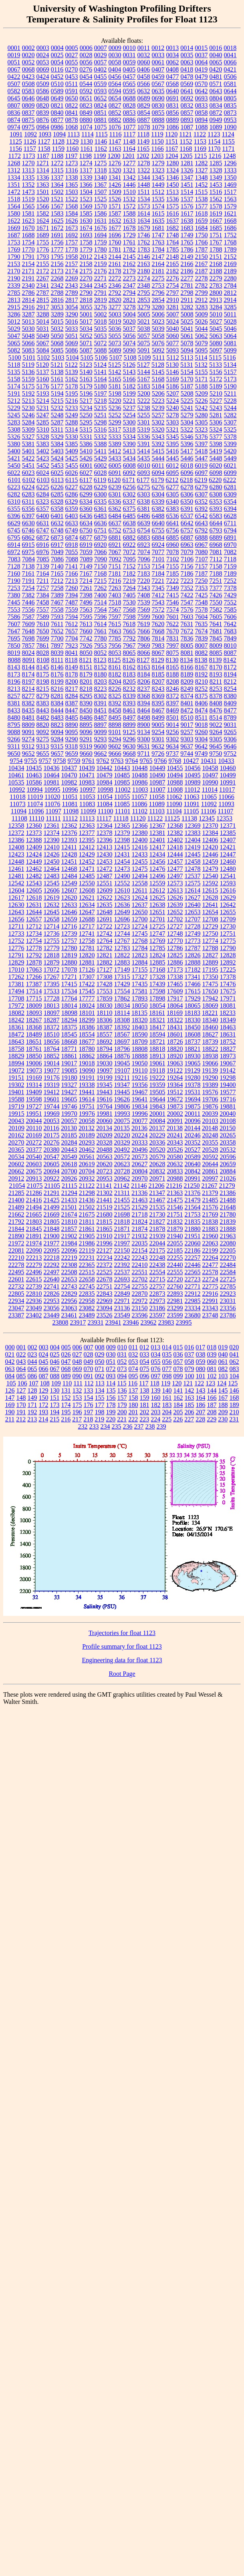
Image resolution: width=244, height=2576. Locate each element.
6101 (14, 479)
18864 (105, 1056)
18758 (16, 1048)
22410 (140, 1264)
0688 (129, 98)
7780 (100, 638)
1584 (71, 213)
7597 (115, 616)
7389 (57, 595)
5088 (100, 350)
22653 (69, 1279)
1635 (158, 220)
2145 (129, 256)
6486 (143, 515)
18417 (157, 1027)
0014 (186, 47)
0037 (201, 55)
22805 (16, 1293)
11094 (18, 811)
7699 (42, 638)
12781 (87, 948)
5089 (115, 350)
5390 (129, 443)
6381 (143, 508)
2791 (100, 292)
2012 (86, 256)
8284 (71, 696)
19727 (34, 1106)
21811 (87, 1221)
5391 (143, 443)
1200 (113, 155)
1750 (201, 235)
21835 (192, 1221)
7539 (143, 602)
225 (166, 1419)
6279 (201, 487)
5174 (14, 386)
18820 (175, 1048)
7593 (57, 616)
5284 (28, 422)
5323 (201, 429)
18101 (87, 1012)
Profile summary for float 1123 (121, 1646)
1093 (44, 134)
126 (10, 1390)
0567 (157, 83)
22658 (87, 1279)
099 (178, 1376)
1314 (42, 170)
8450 (86, 710)
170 (21, 1404)
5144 (143, 371)
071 (100, 1368)
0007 (100, 47)
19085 (69, 1070)
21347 (157, 1192)
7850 (14, 645)
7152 (129, 566)
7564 (100, 609)
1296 (230, 163)
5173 (230, 379)
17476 (228, 984)
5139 (71, 371)
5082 (14, 350)
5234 (86, 407)
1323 (158, 170)
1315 (57, 170)
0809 (28, 105)
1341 (115, 177)
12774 (210, 940)
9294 (115, 739)
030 (111, 1354)
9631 (143, 746)
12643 (16, 912)
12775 (228, 940)
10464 (52, 775)
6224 (28, 487)
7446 (28, 602)
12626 (175, 897)
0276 (85, 69)
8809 (28, 724)
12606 (52, 890)
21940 (175, 1236)
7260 (71, 587)
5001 (86, 314)
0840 (57, 112)
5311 (57, 429)
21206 (156, 1185)
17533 (52, 991)
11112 (70, 818)
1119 (157, 134)
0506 (230, 76)
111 (78, 1383)
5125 (114, 364)
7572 (158, 609)
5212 (14, 400)
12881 (87, 962)
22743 (69, 1286)
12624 (140, 897)
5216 (71, 400)
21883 (210, 1228)
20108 (228, 1120)
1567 (57, 206)
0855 (158, 112)
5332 (100, 436)
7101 (158, 559)
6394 (230, 508)
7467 (57, 602)
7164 (42, 573)
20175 (52, 1135)
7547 (187, 602)
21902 (69, 1236)
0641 (187, 91)
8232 (129, 688)
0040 (216, 55)
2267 (42, 278)
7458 (42, 602)
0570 (201, 83)
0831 (172, 105)
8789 (230, 717)
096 (144, 1376)
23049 (34, 1308)
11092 (209, 804)
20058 (87, 1120)
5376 (201, 436)
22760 (175, 1286)
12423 (16, 854)
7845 (216, 638)
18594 (157, 1034)
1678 (129, 227)
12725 (157, 926)
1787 (201, 249)
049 (88, 1361)
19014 (52, 1063)
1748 (172, 235)
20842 (193, 1171)
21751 (175, 1214)
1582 (42, 213)
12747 (157, 933)
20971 (157, 1178)
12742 (105, 933)
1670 (28, 227)
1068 (71, 127)
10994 (35, 789)
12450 (52, 861)
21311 (122, 1192)
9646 (230, 746)
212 (21, 1419)
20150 (228, 1128)
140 (167, 1390)
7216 (114, 580)
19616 (105, 1099)
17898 (157, 998)
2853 (143, 299)
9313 (42, 746)
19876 (210, 1106)
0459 (158, 76)
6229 (100, 487)
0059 (129, 62)
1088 (201, 127)
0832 (187, 105)
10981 (52, 782)
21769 (210, 1214)
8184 (143, 674)
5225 (187, 400)
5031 (42, 328)
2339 (14, 285)
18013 (52, 1005)
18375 (69, 1027)
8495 (115, 717)
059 (201, 1361)
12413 (104, 847)
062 (234, 1361)
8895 (86, 724)
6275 (143, 487)
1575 (172, 206)
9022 (216, 724)
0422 (14, 76)
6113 (57, 479)
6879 (100, 537)
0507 (14, 83)
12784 (140, 948)
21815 (104, 1221)
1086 (172, 127)
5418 (201, 451)
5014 (42, 321)
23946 (131, 1322)
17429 (122, 984)
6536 (172, 515)
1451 (187, 184)
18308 (122, 1020)
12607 (69, 890)
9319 (85, 746)
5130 (172, 364)
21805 (52, 1221)
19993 (122, 1113)
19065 (193, 1063)
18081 (228, 1005)
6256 (129, 487)
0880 (86, 119)
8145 (42, 667)
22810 (34, 1293)
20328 (105, 1142)
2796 (158, 292)
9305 (216, 739)
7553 (14, 609)
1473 (28, 191)
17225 (228, 969)
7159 (230, 566)
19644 (157, 1099)
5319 (143, 429)
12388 (34, 840)
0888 (158, 119)
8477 (230, 710)
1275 (100, 163)
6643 (201, 523)
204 (167, 1412)
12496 (157, 876)
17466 (193, 984)
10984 (105, 782)
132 (77, 1390)
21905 (87, 1236)
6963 (187, 544)
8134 (186, 660)
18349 (228, 1020)
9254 (158, 732)
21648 (228, 1207)
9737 (172, 753)
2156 (57, 263)
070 (88, 1368)
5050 (57, 335)
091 (88, 1376)
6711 (230, 523)
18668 (69, 1041)
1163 (115, 148)
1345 (158, 177)
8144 (28, 667)
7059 (86, 551)
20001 (157, 1113)
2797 (172, 292)
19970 (69, 1113)
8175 (42, 674)
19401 (16, 1092)
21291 (52, 1192)
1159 (58, 148)
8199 (57, 681)
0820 (42, 105)
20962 (122, 1178)
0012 (157, 47)
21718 (140, 1214)
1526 (115, 199)
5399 (230, 443)
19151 (16, 1077)
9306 (230, 739)
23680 (193, 1315)
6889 (216, 537)
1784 (158, 249)
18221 (210, 1012)
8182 (115, 674)
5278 (172, 415)
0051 (14, 62)
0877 (57, 119)
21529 (140, 1207)
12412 (87, 847)
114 (110, 1383)
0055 (71, 62)
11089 (157, 804)
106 (22, 1383)
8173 (14, 674)
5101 (29, 357)
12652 (175, 912)
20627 (140, 1164)
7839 (201, 638)
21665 (34, 1214)
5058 (158, 335)
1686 (230, 227)
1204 (171, 155)
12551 (105, 883)
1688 (28, 235)
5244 (230, 407)
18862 (87, 1056)
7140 (57, 566)
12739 (69, 933)
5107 (115, 357)
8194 (230, 674)
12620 (69, 897)
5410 (86, 451)
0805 (230, 98)
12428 (69, 854)
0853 (129, 112)
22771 (193, 1286)
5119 (28, 364)
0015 (201, 47)
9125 (129, 732)
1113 (73, 134)
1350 (230, 177)
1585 (86, 213)
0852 (115, 112)
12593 (228, 883)
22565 (193, 1272)
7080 (201, 551)
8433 (14, 710)
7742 (86, 638)
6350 (186, 501)
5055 (115, 335)
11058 (157, 796)
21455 (122, 1200)
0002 (28, 47)
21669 (52, 1214)
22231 (87, 1257)
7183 (143, 573)
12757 (69, 940)
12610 (122, 890)
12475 (140, 868)
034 (156, 1354)
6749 (71, 530)
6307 (201, 494)
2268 (57, 278)
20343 (175, 1142)
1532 (129, 199)
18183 (192, 1012)
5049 (42, 335)
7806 (143, 638)
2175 (86, 271)
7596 (100, 616)
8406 (201, 703)
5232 (57, 407)
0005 (71, 47)
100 (189, 1376)
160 (156, 1397)
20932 (87, 1178)
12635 (105, 904)
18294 (69, 1020)
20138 (175, 1128)
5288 (71, 422)
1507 (100, 191)
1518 (14, 199)
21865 (105, 1228)
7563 (86, 609)
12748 (175, 933)
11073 (17, 804)
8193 (216, 674)
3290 (71, 314)
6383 (172, 508)
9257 (187, 732)
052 (122, 1361)
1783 (143, 249)
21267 (209, 1185)
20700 (69, 1171)
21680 (105, 1214)
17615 (193, 991)
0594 (115, 91)
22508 (69, 1272)
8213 (14, 688)
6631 (42, 523)
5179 (86, 386)
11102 (139, 811)
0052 (28, 62)
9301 (158, 739)
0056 (86, 62)
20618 (69, 1164)
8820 (42, 724)
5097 (216, 350)
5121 (56, 364)
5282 (230, 415)
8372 (172, 696)
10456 (193, 768)
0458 (143, 76)
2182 (172, 271)
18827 (228, 1048)
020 (234, 1347)
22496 (34, 1272)
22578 (210, 1272)
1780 (100, 249)
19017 (69, 1063)
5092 (158, 350)
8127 (143, 660)
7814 (158, 638)
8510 (187, 717)
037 (189, 1354)
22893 (175, 1293)
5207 (172, 393)
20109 (16, 1128)
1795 (57, 256)
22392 (122, 1264)
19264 (175, 1077)
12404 (193, 840)
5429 (100, 458)
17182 (193, 969)
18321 (157, 1020)
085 (21, 1376)
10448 (140, 768)
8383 (42, 703)
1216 (214, 155)
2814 (28, 299)
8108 (42, 660)
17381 (16, 984)
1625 (57, 220)
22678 (105, 1279)
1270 (28, 163)
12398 (122, 840)
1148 (129, 141)
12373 (34, 832)
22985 (193, 1300)
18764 (52, 1048)
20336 (157, 1142)
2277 (187, 278)
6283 (28, 494)
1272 (57, 163)
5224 (172, 400)
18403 (140, 1027)
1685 (216, 227)
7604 (201, 616)
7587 (28, 616)
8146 (57, 667)
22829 (69, 1293)
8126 (129, 660)
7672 (187, 631)
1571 (115, 206)
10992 (17, 789)
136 (122, 1390)
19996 (140, 1113)
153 (77, 1397)
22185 (175, 1250)
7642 (230, 623)
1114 (87, 134)
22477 (210, 1264)
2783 (216, 285)
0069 (42, 69)
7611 (57, 623)
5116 (229, 357)
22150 (122, 1250)
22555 (175, 1272)
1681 (158, 227)
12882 (105, 962)
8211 (216, 681)
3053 (57, 307)
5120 (42, 364)
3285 (230, 307)
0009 (115, 47)
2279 (216, 278)
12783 (122, 948)
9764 (131, 760)
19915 (16, 1113)
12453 (105, 861)
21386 (228, 1192)
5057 (143, 335)
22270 (228, 1257)
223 (144, 1419)
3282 (187, 307)
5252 (115, 415)
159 (144, 1397)
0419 (201, 69)
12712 (34, 926)
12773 (193, 940)
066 (43, 1368)
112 (88, 1383)
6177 (143, 479)
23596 (140, 1315)
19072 (16, 1070)
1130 (86, 141)
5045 (216, 328)
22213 (34, 1257)
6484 (115, 515)
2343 (71, 285)
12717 (87, 926)
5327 (28, 436)
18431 (175, 1027)
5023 (158, 321)
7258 (57, 587)
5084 (42, 350)
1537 (187, 199)
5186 (172, 386)
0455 (100, 76)
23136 (122, 1308)
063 (10, 1368)
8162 (129, 667)
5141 (100, 371)
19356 (140, 1084)
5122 (71, 364)
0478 (187, 76)
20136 (139, 1128)
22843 (105, 1293)
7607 (14, 623)
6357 (42, 508)
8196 (14, 681)
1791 (28, 256)
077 (167, 1368)
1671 (42, 227)
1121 (185, 134)
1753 (14, 242)
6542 (201, 515)
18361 (16, 1027)
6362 (115, 508)
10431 (209, 760)
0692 (187, 98)
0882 (115, 119)
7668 (158, 631)
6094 (158, 472)
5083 (28, 350)
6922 (129, 544)
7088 (71, 559)
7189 (230, 573)
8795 (14, 724)
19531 (193, 1092)
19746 (69, 1106)
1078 (143, 127)
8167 (201, 667)
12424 (34, 854)
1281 (187, 163)
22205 (228, 1250)
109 (56, 1383)
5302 (158, 422)
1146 (101, 141)
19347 (122, 1084)
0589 (57, 91)
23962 (149, 1322)
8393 (129, 703)
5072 (100, 343)
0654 (115, 98)
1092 (30, 134)
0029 (100, 55)
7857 (28, 645)
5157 (230, 371)
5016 (71, 321)
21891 (34, 1236)
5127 (143, 364)
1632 (115, 220)
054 (144, 1361)
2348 (143, 285)
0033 (158, 55)
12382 (175, 832)
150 (43, 1397)
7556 (28, 609)
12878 (34, 962)
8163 (143, 667)
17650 (210, 991)
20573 (140, 1156)
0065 (216, 62)
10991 (228, 782)
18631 (228, 1034)
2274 (143, 278)
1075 (100, 127)
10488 (140, 775)
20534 (16, 1156)
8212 (230, 681)
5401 (28, 451)
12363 (87, 825)
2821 (129, 299)
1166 (157, 148)
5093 (172, 350)
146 (234, 1390)
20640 (193, 1164)
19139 (210, 1070)
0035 (187, 55)
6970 (230, 544)
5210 (216, 393)
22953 (52, 1300)
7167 (86, 573)
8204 (115, 681)
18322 (175, 1020)
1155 (228, 141)
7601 (172, 616)
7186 (187, 573)
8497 (129, 717)
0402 (100, 69)
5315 (85, 429)
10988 (175, 782)
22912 (193, 1293)
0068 (28, 69)
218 (88, 1419)
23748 (210, 1315)
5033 (71, 328)
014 (166, 1347)
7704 (71, 638)
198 (100, 1412)
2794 (129, 292)
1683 (187, 227)
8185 (158, 674)
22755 (140, 1286)
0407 (157, 69)
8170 (216, 667)
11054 (104, 796)
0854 (143, 112)
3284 (216, 307)
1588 (129, 213)
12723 (122, 926)
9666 (115, 753)
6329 (71, 501)
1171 (228, 148)
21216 (174, 1185)
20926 (69, 1178)
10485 (122, 775)
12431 (122, 854)
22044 (157, 1243)
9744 (186, 753)
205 (178, 1412)
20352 (193, 1142)
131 (66, 1390)
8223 (100, 688)
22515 (87, 1272)
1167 (171, 148)
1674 (86, 227)
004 (55, 1347)
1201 (128, 155)
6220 (215, 479)
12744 (122, 933)
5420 (230, 451)
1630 (86, 220)
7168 (100, 573)
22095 (52, 1250)
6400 (42, 515)
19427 (69, 1092)
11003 (140, 789)
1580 (14, 213)
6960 (172, 544)
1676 (100, 227)
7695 (14, 638)
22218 (52, 1257)
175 (77, 1404)
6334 (85, 501)
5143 (129, 371)
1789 (230, 249)
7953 (100, 645)
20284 (69, 1142)
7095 (129, 559)
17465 (175, 984)
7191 (28, 580)
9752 (230, 753)
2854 (158, 299)
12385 (228, 832)
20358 (228, 1142)
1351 (14, 184)
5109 (144, 357)
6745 (14, 530)
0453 (71, 76)
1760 (115, 242)
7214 (85, 580)
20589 (193, 1156)
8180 (100, 674)
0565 (129, 83)
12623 (122, 897)
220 (110, 1419)
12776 (16, 948)
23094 (105, 1308)
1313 (28, 170)
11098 (71, 811)
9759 (74, 760)
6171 (128, 479)
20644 (210, 1164)
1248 (229, 155)
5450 (14, 465)
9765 (146, 760)
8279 (42, 696)
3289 (57, 314)
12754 (34, 940)
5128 (157, 364)
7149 (86, 566)
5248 (57, 415)
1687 (14, 235)
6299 (86, 494)
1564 (14, 206)
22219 (69, 1257)
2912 (201, 299)
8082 (201, 652)
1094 (59, 134)
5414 (143, 451)
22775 (210, 1286)
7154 (158, 566)
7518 (115, 602)
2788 (57, 292)
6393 (216, 508)
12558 (140, 883)
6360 (86, 508)
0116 (57, 69)
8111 (57, 660)
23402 (34, 1315)
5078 (187, 343)
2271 (100, 278)
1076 (115, 127)
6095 (172, 472)
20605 (52, 1164)
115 (121, 1383)
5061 (187, 335)
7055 (71, 551)
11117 (103, 818)
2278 (201, 278)
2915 (14, 307)
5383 (42, 443)
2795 (143, 292)
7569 (143, 609)
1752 (230, 235)
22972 (140, 1300)
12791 (16, 955)
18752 (228, 1041)
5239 (158, 407)
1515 (201, 191)
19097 (105, 1070)
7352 (187, 587)
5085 (57, 350)
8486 (86, 717)
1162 (101, 148)
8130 (172, 660)
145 (223, 1390)
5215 (57, 400)
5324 (215, 429)
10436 (52, 768)
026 (66, 1354)
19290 (210, 1077)
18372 (52, 1027)
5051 (71, 335)
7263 (115, 587)
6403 (71, 515)
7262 (100, 587)
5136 (28, 371)
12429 (87, 854)
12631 (34, 904)
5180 (100, 386)
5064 (230, 335)
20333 (140, 1142)
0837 (28, 112)
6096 (187, 472)
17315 (122, 976)
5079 (201, 343)
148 (21, 1397)
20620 (105, 1164)
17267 (52, 976)
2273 (129, 278)
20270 (16, 1142)
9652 (28, 753)
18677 (87, 1041)
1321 (129, 170)
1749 (187, 235)
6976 (42, 551)
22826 (52, 1293)
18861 (69, 1056)
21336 (139, 1192)
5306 (216, 422)
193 (43, 1412)
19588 (16, 1099)
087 (43, 1376)
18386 (87, 1027)
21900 (52, 1236)
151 (55, 1397)
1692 (71, 235)
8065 (129, 652)
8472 (187, 710)
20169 (34, 1135)
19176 (52, 1077)
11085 (122, 804)
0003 (42, 47)
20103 (210, 1120)
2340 (28, 285)
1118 (143, 134)
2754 (172, 285)
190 (10, 1412)
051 (111, 1361)
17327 (140, 976)
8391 (100, 703)
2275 (158, 278)
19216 (139, 1077)
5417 (186, 451)
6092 (129, 472)
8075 (172, 652)
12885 (157, 962)
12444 (175, 854)
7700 (57, 638)
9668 (129, 753)
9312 (28, 746)
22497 (52, 1272)
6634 (86, 523)
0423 (28, 76)
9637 (186, 746)
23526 (105, 1315)
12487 (105, 876)
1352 (28, 184)
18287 (52, 1020)
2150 (201, 256)
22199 (210, 1250)
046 (55, 1361)
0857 (187, 112)
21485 (210, 1200)
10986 (140, 782)
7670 (172, 631)
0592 (86, 91)
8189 (187, 674)
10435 (34, 768)
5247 (42, 415)
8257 (14, 696)
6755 (158, 530)
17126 (87, 969)
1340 (100, 177)
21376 (192, 1192)
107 (33, 1383)
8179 (86, 674)
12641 (210, 904)
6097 (201, 472)
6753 (129, 530)
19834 (140, 1106)
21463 (140, 1200)
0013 (172, 47)
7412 (158, 595)
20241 (175, 1135)
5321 (172, 429)
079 (189, 1368)
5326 (14, 436)
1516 (215, 191)
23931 (96, 1322)
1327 (201, 170)
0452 (57, 76)
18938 (210, 1056)
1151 (171, 141)
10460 (228, 768)
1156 (15, 148)
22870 (140, 1293)
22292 (52, 1264)
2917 (42, 307)
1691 (57, 235)
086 (32, 1376)
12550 (87, 883)
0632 (143, 91)
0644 (230, 91)
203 (156, 1412)
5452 (42, 465)
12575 (193, 883)
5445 (172, 458)
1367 (100, 184)
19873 (175, 1106)
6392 (201, 508)
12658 (52, 919)
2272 (115, 278)
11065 (209, 796)
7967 (129, 645)
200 (122, 1412)
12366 (140, 825)
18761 (34, 1048)
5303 (172, 422)
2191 (28, 278)
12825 (175, 955)
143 (201, 1390)
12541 (228, 876)
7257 (42, 587)
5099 (230, 350)
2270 (86, 278)
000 (10, 1347)
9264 (216, 732)
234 (105, 1426)
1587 (115, 213)
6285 (57, 494)
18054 (157, 1005)
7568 (129, 609)
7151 (115, 566)
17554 (122, 991)
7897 (57, 645)
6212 (171, 479)
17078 (69, 969)
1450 (172, 184)
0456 (115, 76)
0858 (201, 112)
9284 (57, 739)
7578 (201, 609)
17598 (157, 991)
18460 (210, 1027)
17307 (87, 976)
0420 (215, 69)
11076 (52, 804)
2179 (129, 271)
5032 (57, 328)
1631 (100, 220)
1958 (71, 256)
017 (200, 1347)
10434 (16, 768)
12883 (122, 962)
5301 (143, 422)
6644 (216, 523)
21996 (105, 1243)
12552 (122, 883)
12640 (193, 904)
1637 (172, 220)
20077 (140, 1120)
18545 (69, 1034)
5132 (201, 364)
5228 (230, 400)
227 (189, 1419)
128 (32, 1390)
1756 (57, 242)
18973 (228, 1056)
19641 (140, 1099)
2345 (100, 285)
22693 (122, 1279)
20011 (192, 1113)
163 (189, 1397)
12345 (207, 818)
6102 (28, 479)
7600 (158, 616)
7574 (172, 609)
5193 (42, 393)
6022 (14, 472)
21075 (35, 1185)
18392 (122, 1027)
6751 (100, 530)
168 (234, 1397)
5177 (57, 386)
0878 (71, 119)
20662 (16, 1171)
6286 (71, 494)
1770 (28, 249)
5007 (172, 314)
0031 (129, 55)
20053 (52, 1120)
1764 (172, 242)
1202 (142, 155)
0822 (71, 105)
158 (133, 1397)
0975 (28, 127)
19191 (87, 1077)
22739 (34, 1286)
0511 (71, 83)
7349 (172, 587)
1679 (143, 227)
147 (10, 1397)
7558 (57, 609)
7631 (186, 623)
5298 (100, 422)
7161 (28, 573)
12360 (34, 825)
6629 (14, 523)
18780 (87, 1048)
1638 (187, 220)
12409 (34, 847)
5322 (186, 429)
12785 (157, 948)
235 (116, 1426)
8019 (14, 652)
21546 (175, 1207)
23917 (78, 1322)
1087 (187, 127)
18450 (193, 1027)
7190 (14, 580)
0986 (57, 127)
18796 (122, 1048)
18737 (193, 1041)
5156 (216, 371)
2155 (42, 263)
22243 (140, 1257)
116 (132, 1383)
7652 (57, 631)
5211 (230, 393)
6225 (42, 487)
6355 (14, 508)
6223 (14, 487)
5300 (129, 422)
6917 (57, 544)
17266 (34, 976)
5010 (216, 314)
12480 (228, 868)
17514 (34, 991)
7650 (42, 631)
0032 (143, 55)
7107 (201, 559)
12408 (16, 847)
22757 (157, 1286)
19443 (105, 1092)
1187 (42, 155)
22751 (105, 1286)
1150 (157, 141)
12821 (105, 955)
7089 (86, 559)
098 (167, 1376)
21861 (87, 1228)
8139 (215, 660)
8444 (57, 710)
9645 (215, 746)
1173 (28, 155)
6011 (158, 465)
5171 (201, 379)
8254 (230, 688)
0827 (115, 105)
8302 (100, 696)
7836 (187, 638)
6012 (172, 465)
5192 (28, 393)
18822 (210, 1048)
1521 (57, 199)
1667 (216, 220)
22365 (87, 1264)
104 (234, 1376)
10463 (34, 775)
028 (88, 1354)
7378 (230, 587)
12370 (210, 825)
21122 (87, 1185)
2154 (28, 263)
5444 (158, 458)
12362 (69, 825)
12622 (105, 897)
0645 (14, 98)
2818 (86, 299)
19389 (210, 1084)
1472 (14, 191)
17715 (34, 998)
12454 (122, 861)
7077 (158, 551)
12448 (16, 861)
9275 (42, 739)
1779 (86, 249)
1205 (185, 155)
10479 (105, 775)
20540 (34, 1156)
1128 (58, 141)
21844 (16, 1228)
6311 (28, 501)
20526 (175, 1149)
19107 (122, 1070)
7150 (100, 566)
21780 (228, 1214)
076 (156, 1368)
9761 (88, 760)
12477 (175, 868)
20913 (34, 1178)
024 (43, 1354)
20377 (34, 1149)
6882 (129, 537)
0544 (85, 83)
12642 (228, 904)
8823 (57, 724)
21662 (16, 1214)
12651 (157, 912)
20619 (87, 1164)
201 (133, 1412)
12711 (16, 926)
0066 (230, 62)
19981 (105, 1113)
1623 (28, 220)
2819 (100, 299)
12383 (193, 832)
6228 (86, 487)
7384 (42, 595)
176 (88, 1404)
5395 (172, 443)
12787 (193, 948)
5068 (57, 343)
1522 (71, 199)
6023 (28, 472)
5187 (187, 386)
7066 (100, 551)
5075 (143, 343)
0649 (57, 98)
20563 (105, 1156)
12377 (87, 832)
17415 (69, 984)
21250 (192, 1185)
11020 (52, 796)
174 (66, 1404)
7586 (14, 616)
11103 (157, 811)
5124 (100, 364)
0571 (215, 83)
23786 (228, 1315)
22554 (157, 1272)
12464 (52, 868)
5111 (159, 357)
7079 (187, 551)
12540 (210, 876)
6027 (86, 472)
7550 (216, 602)
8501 (172, 717)
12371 (228, 825)
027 (77, 1354)
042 (10, 1361)
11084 (104, 804)
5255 (143, 415)
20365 (16, 1149)
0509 (42, 83)
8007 (201, 645)
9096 (86, 732)
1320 (115, 170)
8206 (143, 681)
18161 (157, 1012)
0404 (114, 69)
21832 (175, 1221)
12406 (210, 840)
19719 (16, 1106)
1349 (216, 177)
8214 (28, 688)
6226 (57, 487)
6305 (172, 494)
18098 (69, 1012)
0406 (143, 69)
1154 (214, 141)
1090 (230, 127)
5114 (201, 357)
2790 (86, 292)
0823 (86, 105)
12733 (16, 933)
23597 (157, 1315)
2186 (187, 271)
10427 (191, 760)
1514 (186, 191)
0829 (143, 105)
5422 (28, 458)
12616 (228, 890)
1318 (100, 170)
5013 (28, 321)
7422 (187, 595)
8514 (215, 717)
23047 (16, 1308)
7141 (71, 566)
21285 (16, 1192)
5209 (201, 393)
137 (133, 1390)
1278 (143, 163)
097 (156, 1376)
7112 (216, 559)
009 (111, 1347)
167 (223, 1397)
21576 (210, 1207)
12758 (87, 940)
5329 (57, 436)
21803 (34, 1221)
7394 (71, 595)
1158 (44, 148)
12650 (140, 912)
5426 (86, 458)
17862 (122, 998)
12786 (175, 948)
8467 (158, 710)
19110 (139, 1070)
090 (77, 1376)
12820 (87, 955)
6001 (86, 465)
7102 (172, 559)
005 (66, 1347)
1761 (129, 242)
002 (32, 1347)
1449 (158, 184)
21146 (139, 1185)
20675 (34, 1171)
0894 (201, 119)
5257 (158, 415)
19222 (157, 1077)
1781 (115, 249)
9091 (28, 732)
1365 (71, 184)
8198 (42, 681)
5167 (143, 379)
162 (178, 1397)
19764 (105, 1106)
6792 (201, 530)
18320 (140, 1020)
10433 (226, 760)
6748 (57, 530)
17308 (105, 976)
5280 (201, 415)
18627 (210, 1034)
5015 (57, 321)
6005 (115, 465)
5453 (57, 465)
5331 (86, 436)
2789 (71, 292)
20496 (140, 1149)
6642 (187, 523)
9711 (143, 753)
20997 (210, 1178)
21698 (122, 1214)
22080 (228, 1243)
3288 (42, 314)
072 (111, 1368)
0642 (201, 91)
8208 (172, 681)
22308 (69, 1264)
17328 (157, 976)
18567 (122, 1034)
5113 (187, 357)
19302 (16, 1084)
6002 (100, 465)
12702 (175, 919)
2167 (201, 263)
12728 (192, 926)
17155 (140, 969)
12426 (52, 854)
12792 (34, 955)
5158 (14, 379)
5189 (216, 386)
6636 (100, 523)
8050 (86, 652)
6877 (86, 537)
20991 (193, 1178)
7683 (230, 631)
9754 (16, 760)
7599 (143, 616)
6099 (230, 472)
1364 (57, 184)
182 (156, 1404)
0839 (42, 112)
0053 (42, 62)
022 (21, 1354)
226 (178, 1419)
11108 (19, 818)
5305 (201, 422)
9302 (172, 739)
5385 (71, 443)
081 (212, 1368)
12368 (175, 825)
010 (122, 1347)
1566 (42, 206)
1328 (216, 170)
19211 (122, 1077)
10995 (52, 789)
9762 (103, 760)
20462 (87, 1149)
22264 (210, 1257)
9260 (201, 732)
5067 (42, 343)
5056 (129, 335)
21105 (52, 1185)
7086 (57, 559)
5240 (172, 407)
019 (223, 1347)
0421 (230, 69)
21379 (210, 1192)
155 (100, 1397)
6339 (157, 501)
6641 (172, 523)
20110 (34, 1128)
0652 (100, 98)
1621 (230, 213)
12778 (34, 948)
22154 (139, 1250)
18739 (210, 1041)
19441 (87, 1092)
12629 (228, 897)
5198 (115, 393)
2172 (42, 271)
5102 (43, 357)
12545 (52, 883)
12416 (139, 847)
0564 (114, 83)
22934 (16, 1300)
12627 (193, 897)
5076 (158, 343)
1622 (14, 220)
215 (54, 1419)
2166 (187, 263)
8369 (158, 696)
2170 (14, 271)
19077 (52, 1070)
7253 (14, 587)
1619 (216, 213)
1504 (86, 191)
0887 (143, 119)
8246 (172, 688)
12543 (34, 883)
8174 (28, 674)
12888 (193, 962)
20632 (175, 1164)
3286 (14, 314)
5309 (28, 429)
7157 (201, 566)
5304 (187, 422)
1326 (187, 170)
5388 (100, 443)
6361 (100, 508)
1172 (14, 155)
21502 (87, 1207)
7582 (216, 609)
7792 (129, 638)
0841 (71, 112)
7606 (230, 616)
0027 (71, 55)
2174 (71, 271)
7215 (100, 580)
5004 (129, 314)
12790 (228, 948)
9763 (117, 760)
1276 (115, 163)
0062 (172, 62)
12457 (175, 861)
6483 (100, 515)
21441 (105, 1200)
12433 (140, 854)
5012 (14, 321)
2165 (172, 263)
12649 (122, 912)
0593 (100, 91)
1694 (100, 235)
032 (133, 1354)
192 (32, 1412)
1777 (57, 249)
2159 (100, 263)
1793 (42, 256)
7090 (100, 559)
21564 (193, 1207)
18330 (193, 1020)
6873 (57, 537)
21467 (157, 1200)
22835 (87, 1293)
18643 (16, 1041)
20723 (105, 1171)
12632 (52, 904)
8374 (187, 696)
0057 (100, 62)
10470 (69, 775)
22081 (16, 1250)
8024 (28, 652)
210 (234, 1412)
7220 (143, 580)
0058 (115, 62)
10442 (105, 768)
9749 (201, 753)
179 (122, 1404)
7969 (143, 645)
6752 (115, 530)
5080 (216, 343)
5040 (172, 328)
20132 (87, 1128)
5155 (201, 371)
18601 (175, 1034)
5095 (201, 350)
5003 (115, 314)
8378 (216, 696)
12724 (139, 926)
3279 (143, 307)
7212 (56, 580)
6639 (143, 523)
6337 (129, 501)
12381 (157, 832)
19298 (228, 1077)
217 (77, 1419)
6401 (57, 515)
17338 (175, 976)
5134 (230, 364)
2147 (158, 256)
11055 (122, 796)
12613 (175, 890)
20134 (104, 1128)
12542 (16, 883)
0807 (14, 105)
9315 (56, 746)
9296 (129, 739)
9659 (71, 753)
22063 (210, 1243)
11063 (191, 796)
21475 (175, 1200)
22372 (105, 1264)
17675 (228, 991)
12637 (140, 904)
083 (234, 1368)
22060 (193, 1243)
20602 (16, 1164)
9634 (172, 746)
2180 (143, 271)
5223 (158, 400)
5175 (28, 386)
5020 (129, 321)
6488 (158, 515)
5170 (187, 379)
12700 (140, 919)
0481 (216, 76)
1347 (187, 177)
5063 (216, 335)
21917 (122, 1236)
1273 (71, 163)
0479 (201, 76)
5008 (187, 314)
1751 (216, 235)
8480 (14, 717)
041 (234, 1354)
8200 (71, 681)
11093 (226, 804)
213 (32, 1419)
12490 (122, 876)
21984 (69, 1243)
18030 (105, 1005)
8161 (115, 667)
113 (99, 1383)
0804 (216, 98)
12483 (52, 876)
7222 (172, 580)
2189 (230, 271)
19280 (192, 1077)
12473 (122, 868)
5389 (115, 443)
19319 (52, 1084)
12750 (210, 933)
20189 (87, 1135)
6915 (28, 544)
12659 (69, 919)
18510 (52, 1034)
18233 (228, 1012)
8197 (28, 681)
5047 (14, 335)
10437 (69, 768)
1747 (158, 235)
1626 (71, 220)
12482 (34, 876)
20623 (122, 1164)
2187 (201, 271)
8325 (115, 696)
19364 (175, 1084)
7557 (42, 609)
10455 (175, 768)
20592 (210, 1156)
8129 (157, 660)
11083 (87, 804)
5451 (28, 465)
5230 (28, 407)
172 (43, 1404)
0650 (71, 98)
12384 (210, 832)
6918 (71, 544)
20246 (193, 1135)
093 (111, 1376)
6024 (42, 472)
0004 (57, 47)
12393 (69, 840)
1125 (15, 141)
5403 (57, 451)
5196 (86, 393)
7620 (157, 623)
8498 (143, 717)
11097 (53, 811)
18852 (52, 1056)
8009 (216, 645)
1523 (86, 199)
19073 (34, 1070)
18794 (105, 1048)
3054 (71, 307)
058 (189, 1361)
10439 (87, 768)
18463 (228, 1027)
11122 (155, 818)
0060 (143, 62)
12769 (157, 940)
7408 (143, 595)
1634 (143, 220)
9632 (157, 746)
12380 (140, 832)
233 (94, 1426)
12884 (140, 962)
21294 (69, 1192)
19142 (228, 1070)
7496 (86, 602)
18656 (52, 1041)
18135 (139, 1012)
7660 (86, 631)
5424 (57, 458)
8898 (115, 724)
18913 (157, 1056)
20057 (69, 1120)
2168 (216, 263)
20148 (210, 1128)
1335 (28, 177)
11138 (189, 818)
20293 (87, 1142)
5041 (187, 328)
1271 (42, 163)
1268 (14, 163)
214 (43, 1419)
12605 (34, 890)
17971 (228, 998)
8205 (129, 681)
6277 (172, 487)
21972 (16, 1243)
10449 (157, 768)
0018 (230, 47)
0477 (172, 76)
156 (111, 1397)
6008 (129, 465)
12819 (69, 955)
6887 (187, 537)
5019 (115, 321)
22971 (122, 1300)
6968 (216, 544)
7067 (115, 551)
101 (201, 1376)
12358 (16, 825)
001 (21, 1347)
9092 (42, 732)
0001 (14, 47)
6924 (158, 544)
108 (45, 1383)
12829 (16, 962)
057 (178, 1361)
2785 (14, 292)
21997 (122, 1243)
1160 (72, 148)
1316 (71, 170)
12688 (87, 919)
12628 (210, 897)
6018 (186, 465)
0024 (42, 55)
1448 (143, 184)
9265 (230, 732)
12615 (210, 890)
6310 (14, 501)
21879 (175, 1228)
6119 (100, 479)
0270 (71, 69)
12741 (87, 933)
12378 (105, 832)
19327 (69, 1084)
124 (221, 1383)
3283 (201, 307)
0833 (201, 105)
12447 (228, 854)
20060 (105, 1120)
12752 (16, 940)
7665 (129, 631)
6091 (115, 472)
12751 (228, 933)
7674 (201, 631)
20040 (228, 1113)
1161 (86, 148)
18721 (157, 1041)
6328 (56, 501)
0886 (129, 119)
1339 (86, 177)
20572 (122, 1156)
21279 (227, 1185)
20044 (34, 1120)
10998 (105, 789)
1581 (28, 213)
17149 (122, 969)
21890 (16, 1236)
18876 (122, 1056)
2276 (172, 278)
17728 (52, 998)
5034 (86, 328)
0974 (14, 127)
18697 (122, 1041)
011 (133, 1347)
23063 (69, 1308)
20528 (210, 1149)
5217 (86, 400)
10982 (69, 782)
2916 (28, 307)
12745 (140, 933)
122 (199, 1383)
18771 (69, 1048)
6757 (187, 530)
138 (144, 1390)
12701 (157, 919)
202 (144, 1412)
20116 (51, 1128)
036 (178, 1354)
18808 (140, 1048)
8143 (14, 667)
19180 (69, 1077)
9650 (14, 753)
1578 (216, 206)
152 (66, 1397)
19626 (122, 1099)
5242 (201, 407)
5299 (115, 422)
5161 (57, 379)
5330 (71, 436)
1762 (143, 242)
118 (154, 1383)
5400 (14, 451)
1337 (57, 177)
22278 (16, 1264)
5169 (172, 379)
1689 (42, 235)
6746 (28, 530)
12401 (157, 840)
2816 (57, 299)
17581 (140, 991)
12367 (157, 825)
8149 (71, 667)
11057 (139, 796)
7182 (129, 573)
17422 (87, 984)
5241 (187, 407)
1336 (42, 177)
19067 (228, 1063)
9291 (86, 739)
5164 (100, 379)
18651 (34, 1041)
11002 (123, 789)
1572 (129, 206)
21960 (210, 1236)
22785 (228, 1286)
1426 (115, 184)
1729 (129, 235)
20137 (157, 1128)
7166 (71, 573)
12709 (228, 919)
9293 (100, 739)
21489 (16, 1207)
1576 (187, 206)
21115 (69, 1185)
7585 (230, 609)
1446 (129, 184)
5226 (201, 400)
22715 (157, 1279)
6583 (216, 515)
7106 (187, 559)
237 (139, 1426)
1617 (187, 213)
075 (144, 1368)
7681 (216, 631)
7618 (129, 623)
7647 (14, 631)
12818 (52, 955)
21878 (157, 1228)
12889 (210, 962)
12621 (87, 897)
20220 (122, 1135)
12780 (69, 948)
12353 (224, 818)
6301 (115, 494)
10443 (122, 768)
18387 (105, 1027)
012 (144, 1347)
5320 (157, 429)
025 (55, 1354)
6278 (187, 487)
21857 (69, 1228)
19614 (87, 1099)
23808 (60, 1322)
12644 (34, 912)
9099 (100, 732)
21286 (34, 1192)
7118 (230, 559)
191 (21, 1412)
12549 (69, 883)
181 (144, 1404)
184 (178, 1404)
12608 (87, 890)
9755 (30, 760)
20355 (210, 1142)
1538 (201, 199)
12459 (210, 861)
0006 (86, 47)
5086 (71, 350)
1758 (86, 242)
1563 (230, 199)
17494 (16, 991)
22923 (228, 1293)
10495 (193, 775)
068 (66, 1368)
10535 (16, 782)
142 (189, 1390)
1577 (201, 206)
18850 (34, 1056)
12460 (228, 861)
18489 (34, 1034)
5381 (28, 443)
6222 (229, 479)
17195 (210, 969)
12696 (122, 919)
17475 (210, 984)
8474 (201, 710)
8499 (158, 717)
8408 (216, 703)
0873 (230, 112)
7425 (201, 595)
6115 (71, 479)
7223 (186, 580)
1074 (86, 127)
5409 (71, 451)
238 (150, 1426)
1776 (42, 249)
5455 (71, 465)
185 (189, 1404)
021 (10, 1354)
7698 (28, 638)
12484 (69, 876)
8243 (158, 688)
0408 (172, 69)
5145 (158, 371)
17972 (16, 1005)
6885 (172, 537)
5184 (158, 386)
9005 (158, 724)
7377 (216, 587)
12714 (51, 926)
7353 (201, 587)
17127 (105, 969)
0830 (158, 105)
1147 (115, 141)
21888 (228, 1228)
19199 (105, 1077)
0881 (100, 119)
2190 (14, 278)
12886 (175, 962)
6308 (216, 494)
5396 (187, 443)
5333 (115, 436)
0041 (230, 55)
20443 (69, 1149)
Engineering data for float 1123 (122, 1660)
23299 (175, 1308)
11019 (35, 796)
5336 (143, 436)
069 (77, 1368)
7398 (86, 595)
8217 (71, 688)
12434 (157, 854)
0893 (187, 119)
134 (100, 1390)
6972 (14, 551)
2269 (71, 278)
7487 (71, 602)
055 (156, 1361)
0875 (28, 119)
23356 (228, 1308)
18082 (16, 1012)
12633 (69, 904)
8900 (143, 724)
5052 (86, 335)
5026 (201, 321)
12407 (228, 840)
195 (66, 1412)
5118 (14, 364)
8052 (100, 652)
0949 (216, 119)
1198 (85, 155)
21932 (140, 1236)
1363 (42, 184)
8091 (28, 660)
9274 (28, 739)
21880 (193, 1228)
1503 (71, 191)
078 (178, 1368)
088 (55, 1376)
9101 (115, 732)
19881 (228, 1106)
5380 (14, 443)
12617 (16, 897)
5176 (42, 386)
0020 (28, 55)
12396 (105, 840)
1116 (115, 134)
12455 (140, 861)
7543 (158, 602)
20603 (34, 1164)
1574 (158, 206)
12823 (140, 955)
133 (88, 1390)
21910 (105, 1236)
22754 (122, 1286)
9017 (187, 724)
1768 (230, 242)
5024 (172, 321)
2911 (187, 299)
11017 (227, 789)
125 (233, 1383)
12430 (105, 854)
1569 (86, 206)
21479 (193, 1200)
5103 (58, 357)
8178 (71, 674)
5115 (215, 357)
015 (178, 1347)
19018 (87, 1063)
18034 (122, 1005)
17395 (52, 984)
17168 (157, 969)
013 (155, 1347)
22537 (122, 1272)
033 (144, 1354)
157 (122, 1397)
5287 (57, 422)
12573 (175, 883)
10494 (175, 775)
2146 (143, 256)
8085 (216, 652)
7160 (14, 573)
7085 (42, 559)
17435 (140, 984)
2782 (201, 285)
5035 (100, 328)
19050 (140, 1063)
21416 (34, 1200)
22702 (140, 1279)
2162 (129, 263)
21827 (157, 1221)
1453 (216, 184)
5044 (201, 328)
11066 (226, 796)
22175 (157, 1250)
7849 (230, 638)
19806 (122, 1106)
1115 (101, 134)
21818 (122, 1221)
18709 (140, 1041)
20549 (69, 1156)
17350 (210, 976)
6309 (230, 494)
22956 (69, 1300)
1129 (72, 141)
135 (111, 1390)
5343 (158, 436)
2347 (129, 285)
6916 (42, 544)
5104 (72, 357)
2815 (42, 299)
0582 (14, 91)
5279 (187, 415)
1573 (143, 206)
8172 (230, 667)
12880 (69, 962)
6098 (216, 472)
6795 (14, 537)
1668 (230, 220)
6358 (57, 508)
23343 (210, 1308)
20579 (157, 1156)
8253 (216, 688)
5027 (216, 321)
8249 (187, 688)
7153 (143, 566)
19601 (52, 1099)
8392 (115, 703)
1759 (100, 242)
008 (100, 1347)
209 (223, 1412)
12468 (69, 868)
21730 (157, 1214)
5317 (114, 429)
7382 (28, 595)
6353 (215, 501)
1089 (216, 127)
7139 (42, 566)
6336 (114, 501)
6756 (172, 530)
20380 (52, 1149)
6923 (143, 544)
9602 (114, 746)
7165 (57, 573)
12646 (69, 912)
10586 (34, 782)
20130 (69, 1128)
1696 (115, 235)
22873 (157, 1293)
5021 (143, 321)
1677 (115, 227)
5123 (85, 364)
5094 (187, 350)
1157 (30, 148)
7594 (71, 616)
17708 (16, 998)
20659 (228, 1164)
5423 (42, 458)
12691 (105, 919)
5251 (100, 415)
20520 (157, 1149)
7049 (57, 551)
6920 (100, 544)
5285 (42, 422)
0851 (100, 112)
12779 (52, 948)
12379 (122, 832)
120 (176, 1383)
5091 (143, 350)
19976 (87, 1113)
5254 (129, 415)
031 (122, 1354)
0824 (100, 105)
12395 (87, 840)
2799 (201, 292)
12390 (52, 840)
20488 (105, 1149)
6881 (115, 537)
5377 (216, 436)
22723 (193, 1279)
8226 (115, 688)
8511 (201, 717)
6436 (86, 515)
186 (201, 1404)
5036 (115, 328)
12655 (228, 912)
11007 (157, 789)
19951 (34, 1113)
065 (32, 1368)
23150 (140, 1308)
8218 (86, 688)
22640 (52, 1279)
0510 (57, 83)
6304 (158, 494)
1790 (14, 256)
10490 (157, 775)
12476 (157, 868)
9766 (160, 760)
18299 (87, 1020)
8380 (230, 696)
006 (77, 1347)
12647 (87, 912)
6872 (42, 537)
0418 (186, 69)
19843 (157, 1106)
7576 (187, 609)
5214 (42, 400)
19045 (122, 1063)
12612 (157, 890)
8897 (100, 724)
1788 (216, 249)
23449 (52, 1315)
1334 (14, 177)
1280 (172, 163)
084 (10, 1376)
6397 (28, 515)
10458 (210, 768)
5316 (100, 429)
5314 (71, 429)
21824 (139, 1221)
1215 (200, 155)
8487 (100, 717)
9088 (14, 732)
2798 (187, 292)
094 (122, 1376)
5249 (71, 415)
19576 (210, 1092)
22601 (16, 1279)
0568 (172, 83)
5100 (14, 357)
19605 (69, 1099)
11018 (17, 796)
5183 (143, 386)
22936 (34, 1300)
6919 (86, 544)
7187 (201, 573)
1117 (129, 134)
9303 (187, 739)
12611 (139, 890)
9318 (71, 746)
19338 (87, 1084)
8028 (42, 652)
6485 (129, 515)
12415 (122, 847)
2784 (230, 285)
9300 (143, 739)
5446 (187, 458)
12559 (157, 883)
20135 (122, 1128)
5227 (216, 400)
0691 (172, 98)
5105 (87, 357)
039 (212, 1354)
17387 (34, 984)
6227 (71, 487)
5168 (158, 379)
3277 (115, 307)
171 (32, 1404)
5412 (114, 451)
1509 (115, 191)
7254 (28, 587)
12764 (105, 940)
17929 (193, 998)
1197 (71, 155)
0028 (86, 55)
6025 (57, 472)
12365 (122, 825)
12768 (140, 940)
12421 (228, 847)
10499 (228, 775)
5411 (100, 451)
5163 (86, 379)
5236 (115, 407)
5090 (129, 350)
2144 (115, 256)
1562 (216, 199)
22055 (175, 1243)
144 (212, 1390)
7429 (230, 595)
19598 (34, 1099)
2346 (115, 285)
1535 (158, 199)
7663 (115, 631)
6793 (216, 530)
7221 (157, 580)
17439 (157, 984)
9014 (172, 724)
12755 (52, 940)
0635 (158, 91)
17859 (105, 998)
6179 (157, 479)
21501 (69, 1207)
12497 (175, 876)
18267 (34, 1020)
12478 (193, 868)
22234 (105, 1257)
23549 (122, 1315)
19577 (228, 1092)
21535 (157, 1207)
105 (11, 1383)
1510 (129, 191)
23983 (166, 1322)
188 (223, 1404)
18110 (104, 1012)
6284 (42, 494)
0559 (100, 83)
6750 (86, 530)
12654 (210, 912)
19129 (192, 1070)
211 (9, 1419)
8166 (187, 667)
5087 (86, 350)
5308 (14, 429)
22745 (87, 1286)
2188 (216, 271)
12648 (105, 912)
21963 (228, 1236)
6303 (143, 494)
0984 (42, 127)
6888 (201, 537)
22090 (34, 1250)
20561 (87, 1156)
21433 (69, 1200)
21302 (105, 1192)
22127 (104, 1250)
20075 (122, 1120)
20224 (140, 1135)
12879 (52, 962)
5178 (71, 386)
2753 (158, 285)
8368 (143, 696)
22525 (105, 1272)
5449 (230, 458)
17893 (140, 998)
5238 (143, 407)
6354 (230, 501)
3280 (158, 307)
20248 (210, 1135)
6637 (115, 523)
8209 (187, 681)
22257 (193, 1257)
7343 (143, 587)
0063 (187, 62)
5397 (201, 443)
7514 (100, 602)
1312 (14, 170)
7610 (42, 623)
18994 (16, 1063)
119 (165, 1383)
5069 (71, 343)
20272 (34, 1142)
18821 (193, 1048)
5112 (172, 357)
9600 (100, 746)
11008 (175, 789)
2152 (230, 256)
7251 (215, 580)
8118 (71, 660)
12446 (210, 854)
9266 (14, 739)
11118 (120, 818)
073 (122, 1368)
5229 (14, 407)
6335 (100, 501)
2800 (216, 292)
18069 (210, 1005)
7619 (143, 623)
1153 (200, 141)
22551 (140, 1272)
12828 (228, 955)
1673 (71, 227)
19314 (34, 1084)
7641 (215, 623)
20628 (157, 1164)
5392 (158, 443)
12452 (87, 861)
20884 (228, 1171)
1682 (172, 227)
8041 (71, 652)
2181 (158, 271)
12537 (193, 876)
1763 (158, 242)
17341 (193, 976)
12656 (16, 919)
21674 (69, 1214)
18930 (193, 1056)
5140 (86, 371)
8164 (158, 667)
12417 (157, 847)
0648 (42, 98)
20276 (52, 1142)
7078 (172, 551)
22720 (175, 1279)
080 (201, 1368)
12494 (140, 876)
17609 (175, 991)
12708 (210, 919)
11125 (172, 818)
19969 (52, 1113)
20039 (210, 1113)
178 (111, 1404)
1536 (172, 199)
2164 (158, 263)
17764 (69, 998)
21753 (193, 1214)
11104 (174, 811)
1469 (230, 184)
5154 (187, 371)
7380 (14, 595)
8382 (28, 703)
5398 (216, 443)
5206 (158, 393)
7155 (172, 566)
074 (133, 1368)
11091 (191, 804)
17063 (34, 969)
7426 (216, 595)
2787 (42, 292)
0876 (42, 119)
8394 (143, 703)
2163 (143, 263)
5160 (42, 379)
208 (212, 1412)
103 (223, 1376)
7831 (172, 638)
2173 (57, 271)
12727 (175, 926)
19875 (193, 1106)
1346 (172, 177)
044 (32, 1361)
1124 (228, 134)
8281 (57, 696)
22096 (69, 1250)
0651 (86, 98)
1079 (158, 127)
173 (55, 1404)
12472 (105, 868)
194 (55, 1412)
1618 (201, 213)
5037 (129, 328)
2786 (28, 292)
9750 (215, 753)
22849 (122, 1293)
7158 (216, 566)
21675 (87, 1214)
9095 (71, 732)
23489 (87, 1315)
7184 (158, 573)
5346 (187, 436)
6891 (230, 537)
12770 (175, 940)
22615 (34, 1279)
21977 (52, 1243)
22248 (157, 1257)
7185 (172, 573)
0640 (172, 91)
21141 (104, 1185)
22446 (193, 1264)
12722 (104, 926)
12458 (193, 861)
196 (77, 1412)
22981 (175, 1300)
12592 (210, 883)
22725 (228, 1279)
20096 (193, 1120)
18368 (34, 1027)
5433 (115, 458)
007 (88, 1347)
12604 (16, 890)
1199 (99, 155)
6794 (230, 530)
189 (234, 1404)
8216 (57, 688)
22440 (175, 1264)
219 (99, 1419)
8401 (187, 703)
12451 (69, 861)
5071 (86, 343)
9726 (157, 753)
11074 (35, 804)
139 (156, 1390)
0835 (230, 105)
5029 (14, 328)
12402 (175, 840)
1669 (14, 227)
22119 (87, 1250)
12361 (52, 825)
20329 (122, 1142)
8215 (42, 688)
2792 (115, 292)
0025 (57, 55)
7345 (158, 587)
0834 (216, 105)
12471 (87, 868)
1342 (129, 177)
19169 (34, 1077)
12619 (52, 897)
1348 (201, 177)
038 (201, 1354)
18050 (140, 1005)
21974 (34, 1243)
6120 (114, 479)
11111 (53, 818)
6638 (129, 523)
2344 (86, 285)
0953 (230, 119)
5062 (201, 335)
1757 (71, 242)
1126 (30, 141)
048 (77, 1361)
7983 (158, 645)
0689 (143, 98)
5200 (143, 393)
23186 (157, 1308)
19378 (193, 1084)
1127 (44, 141)
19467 (140, 1092)
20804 (140, 1171)
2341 (42, 285)
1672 (57, 227)
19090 (87, 1070)
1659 (201, 220)
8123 (100, 660)
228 (200, 1419)
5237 (129, 407)
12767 (122, 940)
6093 (143, 472)
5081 (230, 343)
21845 (34, 1228)
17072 (52, 969)
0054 (57, 62)
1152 (185, 141)
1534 (143, 199)
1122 (200, 134)
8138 (201, 660)
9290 (71, 739)
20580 (175, 1156)
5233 (71, 407)
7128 (14, 566)
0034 (172, 55)
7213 (71, 580)
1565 (28, 206)
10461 (16, 775)
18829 (16, 1056)
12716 (69, 926)
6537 (187, 515)
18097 (52, 1012)
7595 (86, 616)
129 (43, 1390)
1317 (86, 170)
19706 (210, 1099)
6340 (172, 501)
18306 (105, 1020)
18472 (16, 1034)
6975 (28, 551)
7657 (71, 631)
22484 (228, 1264)
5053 (100, 335)
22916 (210, 1293)
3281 (172, 307)
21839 (228, 1221)
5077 (172, 343)
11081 (70, 804)
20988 (175, 1178)
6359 (71, 508)
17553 (105, 991)
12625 (157, 897)
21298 (87, 1192)
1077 (129, 127)
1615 (158, 213)
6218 (186, 479)
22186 (192, 1250)
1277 (129, 163)
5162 (71, 379)
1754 (28, 242)
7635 (201, 623)
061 (223, 1361)
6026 (71, 472)
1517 (230, 191)
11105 (191, 811)
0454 (86, 76)
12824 (157, 955)
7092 (115, 559)
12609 (105, 890)
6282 (14, 494)
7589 (42, 616)
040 (223, 1354)
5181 (115, 386)
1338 (71, 177)
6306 (187, 494)
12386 (16, 840)
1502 (57, 191)
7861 (42, 645)
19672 (175, 1099)
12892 (228, 962)
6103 (43, 479)
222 (133, 1419)
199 (111, 1412)
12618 (34, 897)
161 (167, 1397)
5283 (14, 422)
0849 (86, 112)
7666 (143, 631)
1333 (230, 170)
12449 (34, 861)
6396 (14, 515)
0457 (129, 76)
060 (212, 1361)
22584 (228, 1272)
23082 (87, 1308)
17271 (69, 976)
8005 (187, 645)
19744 (52, 1106)
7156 (187, 566)
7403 (115, 595)
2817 (71, 299)
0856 (172, 112)
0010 (129, 47)
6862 (28, 537)
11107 (225, 811)
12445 (193, 854)
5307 (230, 422)
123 (210, 1383)
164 (201, 1397)
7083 (14, 559)
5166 (129, 379)
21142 (121, 1185)
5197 (100, 393)
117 (143, 1383)
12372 (16, 832)
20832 (157, 1171)
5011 (230, 314)
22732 (16, 1286)
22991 (210, 1300)
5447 (201, 458)
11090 (174, 804)
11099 (88, 811)
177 (100, 1404)
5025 (187, 321)
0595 (129, 91)
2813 (14, 299)
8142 (230, 660)
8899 (129, 724)
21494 (34, 1207)
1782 (129, 249)
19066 (210, 1063)
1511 (143, 191)
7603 (187, 616)
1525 (100, 199)
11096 (36, 811)
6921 (115, 544)
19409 (34, 1092)
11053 (87, 796)
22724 (210, 1279)
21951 (193, 1236)
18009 (34, 1005)
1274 (86, 163)
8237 (143, 688)
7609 (28, 623)
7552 (230, 602)
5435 (143, 458)
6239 (115, 487)
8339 (129, 696)
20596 (228, 1156)
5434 (129, 458)
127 (21, 1390)
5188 (201, 386)
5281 (216, 415)
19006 (34, 1063)
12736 (52, 933)
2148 (172, 256)
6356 (28, 508)
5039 (158, 328)
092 (100, 1376)
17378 (228, 976)
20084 (157, 1120)
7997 (172, 645)
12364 (105, 825)
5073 (115, 343)
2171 (28, 271)
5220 (115, 400)
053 (133, 1361)
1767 (216, 242)
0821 (57, 105)
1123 (214, 134)
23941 (113, 1322)
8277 (28, 696)
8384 (57, 703)
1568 (71, 206)
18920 (175, 1056)
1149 (143, 141)
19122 (175, 1070)
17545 (87, 991)
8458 (115, 710)
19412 (52, 1092)
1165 (143, 148)
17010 (16, 969)
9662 (100, 753)
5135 (14, 371)
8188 (172, 674)
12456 (157, 861)
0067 (14, 69)
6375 (129, 508)
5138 (57, 371)
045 (43, 1361)
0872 (216, 112)
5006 (158, 314)
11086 (139, 804)
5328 (42, 436)
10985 (122, 782)
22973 (157, 1300)
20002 (175, 1113)
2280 (230, 278)
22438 (157, 1264)
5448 (216, 458)
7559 (71, 609)
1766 (201, 242)
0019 (14, 55)
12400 (140, 840)
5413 (129, 451)
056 (167, 1361)
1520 (42, 199)
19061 (157, 1063)
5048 (28, 335)
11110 (36, 818)
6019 (201, 465)
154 (88, 1397)
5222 (143, 400)
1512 (157, 191)
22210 (16, 1257)
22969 (105, 1300)
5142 (115, 371)
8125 (114, 660)
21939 (157, 1236)
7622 (172, 623)
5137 (42, 371)
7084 (28, 559)
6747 (42, 530)
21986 (87, 1243)
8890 (71, 724)
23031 (228, 1300)
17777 (87, 998)
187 (212, 1404)
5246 (28, 415)
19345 (105, 1084)
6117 (86, 479)
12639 (175, 904)
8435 (28, 710)
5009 (201, 314)
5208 (187, 393)
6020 (215, 465)
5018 (100, 321)
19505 (157, 1092)
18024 (87, 1005)
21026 (228, 1178)
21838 (210, 1221)
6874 (71, 537)
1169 (200, 148)
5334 (129, 436)
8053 (115, 652)
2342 (57, 285)
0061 (158, 62)
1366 (86, 184)
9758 (59, 760)
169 (10, 1404)
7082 (230, 551)
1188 (57, 155)
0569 (186, 83)
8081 (187, 652)
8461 (129, 710)
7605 (216, 616)
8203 (100, 681)
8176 (57, 674)
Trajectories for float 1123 (122, 1632)
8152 (100, 667)
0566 (143, 83)
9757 (45, 760)
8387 (71, 703)
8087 (230, 652)
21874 (140, 1228)
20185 (69, 1135)
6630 (28, 523)
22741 (52, 1286)
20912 (16, 1178)
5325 (230, 429)
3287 (28, 314)
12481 (16, 876)
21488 (228, 1200)
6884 (158, 537)
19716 (228, 1099)
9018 (201, 724)
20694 (52, 1171)
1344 (143, 177)
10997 (88, 789)
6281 (230, 487)
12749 (193, 933)
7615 (114, 623)
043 (21, 1361)
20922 (52, 1178)
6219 (200, 479)
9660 (86, 753)
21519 (105, 1207)
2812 (230, 292)
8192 (201, 674)
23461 (69, 1315)
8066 (143, 652)
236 (128, 1426)
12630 (16, 904)
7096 (143, 559)
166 (212, 1397)
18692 (105, 1041)
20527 (193, 1149)
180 (133, 1404)
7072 (129, 551)
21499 (52, 1207)
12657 (34, 919)
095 (133, 1376)
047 (66, 1361)
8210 (201, 681)
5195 (71, 393)
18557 (105, 1034)
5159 (28, 379)
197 (88, 1412)
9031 (230, 724)
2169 (230, 263)
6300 (100, 494)
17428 (105, 984)
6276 (158, 487)
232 (83, 1426)
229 (211, 1419)
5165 (115, 379)
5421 (14, 458)
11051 (70, 796)
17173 (175, 969)
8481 (28, 717)
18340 (210, 1020)
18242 (16, 1020)
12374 (52, 832)
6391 (187, 508)
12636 (122, 904)
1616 (172, 213)
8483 (57, 717)
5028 (230, 321)
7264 (129, 587)
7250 (201, 580)
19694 (193, 1099)
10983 (87, 782)
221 (122, 1419)
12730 (228, 926)
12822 (122, 955)
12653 (193, 912)
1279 (158, 163)
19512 (175, 1092)
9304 (201, 739)
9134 (143, 732)
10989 (193, 782)
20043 (16, 1120)
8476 (216, 710)
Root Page (122, 1673)
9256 (172, 732)
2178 (115, 271)
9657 (57, 753)
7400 (100, 595)
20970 (140, 1178)
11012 (192, 789)
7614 (100, 623)
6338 (143, 501)
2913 (215, 299)
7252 (230, 580)
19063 (175, 1063)
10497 (210, 775)
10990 (210, 782)
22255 (175, 1257)
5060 (172, 335)
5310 (42, 429)
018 (211, 1347)
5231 (42, 407)
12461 (16, 868)
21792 (16, 1221)
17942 (210, 998)
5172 (216, 379)
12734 (34, 933)
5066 (28, 343)
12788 (210, 948)
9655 (42, 753)
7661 (100, 631)
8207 (158, 681)
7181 (115, 573)
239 (161, 1426)
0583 (28, 91)
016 (189, 1347)
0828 (129, 105)
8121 (85, 660)
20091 (175, 1120)
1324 (172, 170)
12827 (210, 955)
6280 (216, 487)
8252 (201, 688)
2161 (115, 263)
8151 (86, 667)
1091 (16, 134)
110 (67, 1383)
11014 (210, 789)
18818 (157, 1048)
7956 (115, 645)
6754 (143, 530)
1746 (143, 235)
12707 (193, 919)
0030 (115, 55)
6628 (230, 515)
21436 (87, 1200)
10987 (157, 782)
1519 (28, 199)
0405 (129, 69)
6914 (14, 544)
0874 (14, 119)
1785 (172, 249)
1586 (100, 213)
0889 (172, 119)
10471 (87, 775)
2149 (187, 256)
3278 (129, 307)
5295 (86, 422)
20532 (228, 1149)
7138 (28, 566)
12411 (69, 847)
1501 (42, 191)
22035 (140, 1243)
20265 (228, 1135)
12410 (52, 847)
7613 (85, 623)
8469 (172, 710)
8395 (158, 703)
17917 (175, 998)
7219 (129, 580)
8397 (172, 703)
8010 (230, 645)
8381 (14, 703)
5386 (86, 443)
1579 (230, 206)
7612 (71, 623)
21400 (16, 1200)
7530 (129, 602)
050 (100, 1361)
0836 (14, 112)
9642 (201, 746)
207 (201, 1412)
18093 (34, 1012)
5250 (86, 415)
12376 (69, 832)
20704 (87, 1171)
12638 (157, 904)
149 (32, 1397)
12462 (34, 868)
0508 (28, 83)
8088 (14, 660)
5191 (14, 393)
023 (32, 1354)
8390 (86, 703)
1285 (216, 163)
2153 (14, 263)
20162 (16, 1135)
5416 (172, 451)
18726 (175, 1041)
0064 (201, 62)
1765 (187, 242)
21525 (122, 1207)
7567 (115, 609)
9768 (175, 760)
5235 (100, 407)
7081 (216, 551)
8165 (172, 667)
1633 (129, 220)
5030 (28, 328)
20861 (210, 1171)
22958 (87, 1300)
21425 (52, 1200)
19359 (157, 1084)
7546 (172, 602)
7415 (172, 595)
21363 (175, 1192)
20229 (157, 1135)
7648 (28, 631)
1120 (171, 134)
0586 (42, 91)
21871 (122, 1228)
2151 (216, 256)
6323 (42, 501)
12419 (192, 847)
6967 (201, 544)
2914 (230, 299)
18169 (175, 1012)
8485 (71, 717)
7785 (115, 638)
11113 (87, 818)
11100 (105, 811)
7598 (129, 616)
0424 (42, 76)
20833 (175, 1171)
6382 (158, 508)
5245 (14, 415)
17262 (16, 976)
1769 (14, 249)
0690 (158, 98)
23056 (52, 1308)
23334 (193, 1308)
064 (21, 1368)
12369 (193, 825)
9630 (129, 746)
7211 (42, 580)
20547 (52, 1156)
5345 (172, 436)
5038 (143, 328)
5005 (143, 314)
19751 (87, 1106)
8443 (42, 710)
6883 (143, 537)
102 (212, 1376)
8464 (143, 710)
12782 (105, 948)
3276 (100, 307)
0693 (201, 98)
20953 (105, 1178)
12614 (192, 890)
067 (55, 1368)
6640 (158, 523)
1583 (57, 213)
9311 (14, 746)
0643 (216, 91)
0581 (230, 83)
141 (178, 1390)
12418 (175, 847)
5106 (101, 357)
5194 (57, 393)
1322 (143, 170)
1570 (100, 206)
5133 (215, 364)
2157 (71, 263)
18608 (193, 1034)
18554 (87, 1034)
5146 (172, 371)
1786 (187, 249)
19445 (122, 1092)
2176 (100, 271)
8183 (129, 674)
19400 (228, 1084)
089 (66, 1376)
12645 (52, 912)
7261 (86, 587)
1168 (185, 148)
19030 (105, 1063)
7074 (143, 551)
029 (100, 1354)
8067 (158, 652)
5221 (129, 400)
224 (155, 1419)
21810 (69, 1221)
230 (223, 1419)
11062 (174, 796)
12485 (87, 876)
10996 (70, 789)
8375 (201, 696)
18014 (69, 1005)
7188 (216, 573)
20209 (105, 1135)
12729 (210, 926)
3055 (86, 307)
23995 (184, 1322)
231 (234, 1419)
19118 (157, 1070)
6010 (143, 465)
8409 (230, 703)
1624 (42, 220)
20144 (192, 1128)
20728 (122, 1171)
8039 (57, 652)
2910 (172, 299)
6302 (129, 494)
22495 (16, 1272)
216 (66, 1419)
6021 (230, 465)
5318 (129, 429)
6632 (57, 523)
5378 (230, 436)
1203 (157, 155)
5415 (157, 451)
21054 (17, 1185)
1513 (172, 191)
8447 (71, 710)
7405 (129, 595)
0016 (215, 47)
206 (189, 1412)
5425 (71, 458)
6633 (71, 523)
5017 (86, 321)
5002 (100, 314)
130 (55, 1390)
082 (223, 1368)
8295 (86, 696)
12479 (210, 868)
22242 (122, 1257)
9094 (57, 732)
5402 (42, 451)
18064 (175, 1005)
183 (167, 1404)
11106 (208, 811)
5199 (129, 393)
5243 (216, 407)
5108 (130, 357)
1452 (201, 184)
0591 (71, 91)
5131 (186, 364)
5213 (28, 400)
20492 (122, 1149)
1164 (129, 148)
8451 (100, 710)
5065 (14, 343)
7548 (201, 602)
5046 (230, 328)
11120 (138, 818)
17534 (69, 991)
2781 (187, 285)
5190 (230, 386)
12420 (210, 847)
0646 (28, 98)
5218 (100, 400)
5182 (129, 386)
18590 (140, 1034)
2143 (100, 256)
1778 (71, 249)
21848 (52, 1228)
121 (188, 1383)
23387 (16, 1315)
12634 (87, 904)
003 (43, 1347)
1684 (201, 227)
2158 (86, 263)
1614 (143, 213)
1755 (42, 242)
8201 (86, 681)
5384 (57, 443)
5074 (129, 343)
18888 (140, 1056)
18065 (193, 1005)
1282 (201, 163)
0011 (143, 47)
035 (167, 1354)
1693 (86, 235)
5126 (129, 364)
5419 (215, 451)
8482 (42, 717)
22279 (34, 1264)
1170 (214, 148)
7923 (71, 645)
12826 (193, 955)
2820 (115, 299)
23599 (175, 1315)
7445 (14, 602)
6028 (100, 472)
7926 (86, 645)
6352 (201, 501)
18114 (122, 1012)
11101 (123, 811)
